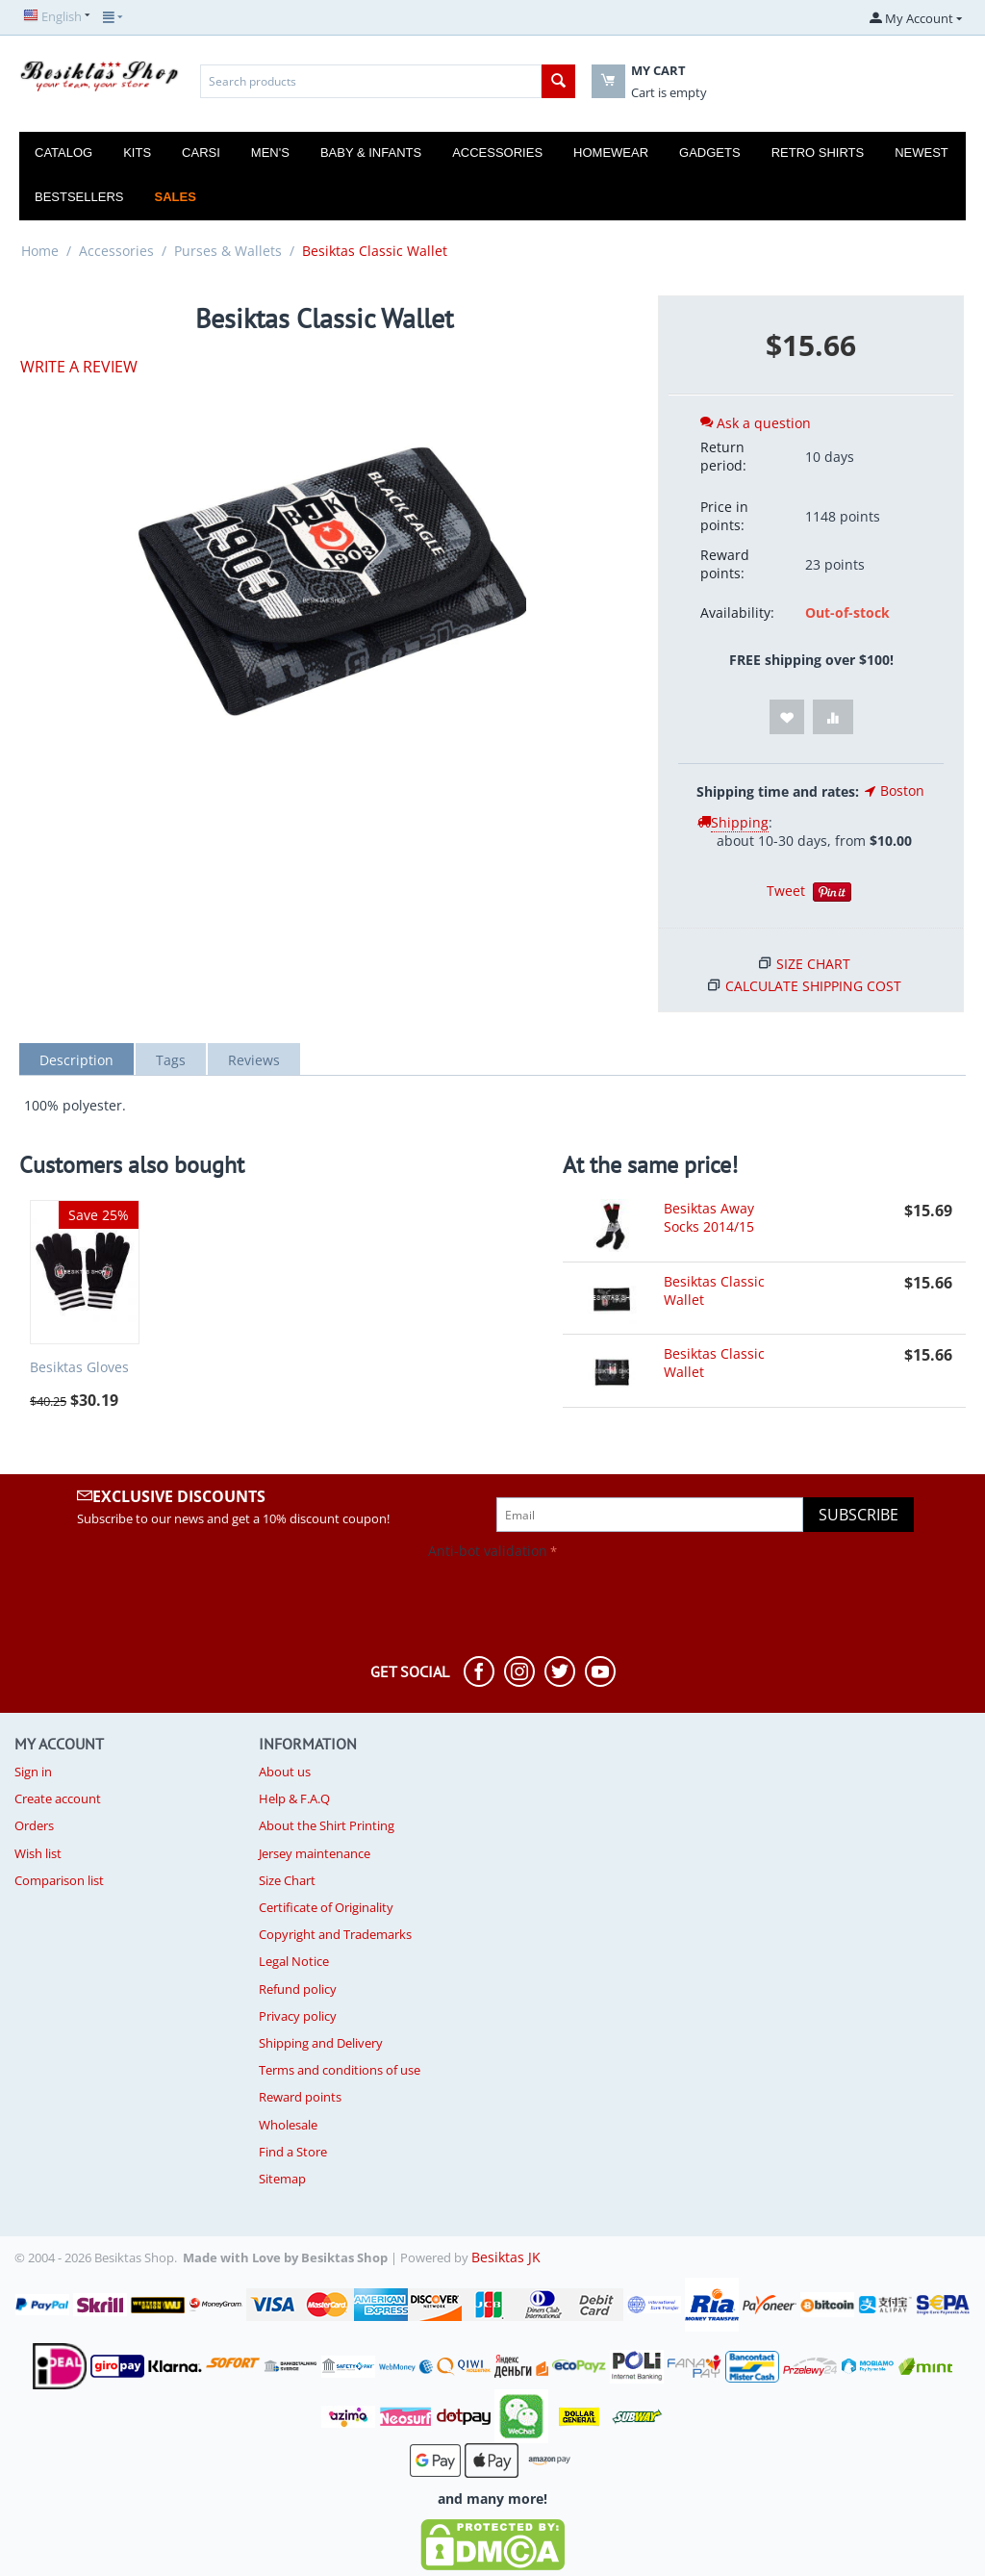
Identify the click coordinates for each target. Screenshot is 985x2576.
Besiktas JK (506, 2257)
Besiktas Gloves (79, 1368)
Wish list (38, 1853)
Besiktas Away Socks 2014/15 (709, 1217)
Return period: (723, 456)
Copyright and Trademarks (335, 1934)
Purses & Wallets (228, 251)
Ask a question (755, 423)
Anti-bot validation (487, 1551)
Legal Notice (294, 1961)
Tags (171, 1060)
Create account (57, 1798)
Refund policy (298, 1989)
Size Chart (813, 964)
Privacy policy (298, 2016)
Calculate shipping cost (813, 986)
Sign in (33, 1771)
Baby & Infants (370, 152)
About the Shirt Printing (326, 1825)
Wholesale (288, 2124)
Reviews (254, 1060)
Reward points (300, 2096)
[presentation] (160, 1602)
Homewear (610, 152)
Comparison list (59, 1880)
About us (285, 1771)
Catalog (63, 152)
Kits (137, 152)
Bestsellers (79, 197)
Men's (270, 152)
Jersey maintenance (314, 1853)
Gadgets (710, 152)
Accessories (497, 152)
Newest (921, 152)
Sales (175, 197)
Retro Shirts (818, 152)
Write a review (79, 366)
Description (76, 1060)
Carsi (201, 152)
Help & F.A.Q (294, 1798)
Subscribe (858, 1514)
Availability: (737, 612)
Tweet (786, 890)
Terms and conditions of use (339, 2070)
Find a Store (293, 2151)
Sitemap (282, 2178)
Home (40, 251)
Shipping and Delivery (321, 2043)
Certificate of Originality (326, 1907)
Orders (34, 1825)
